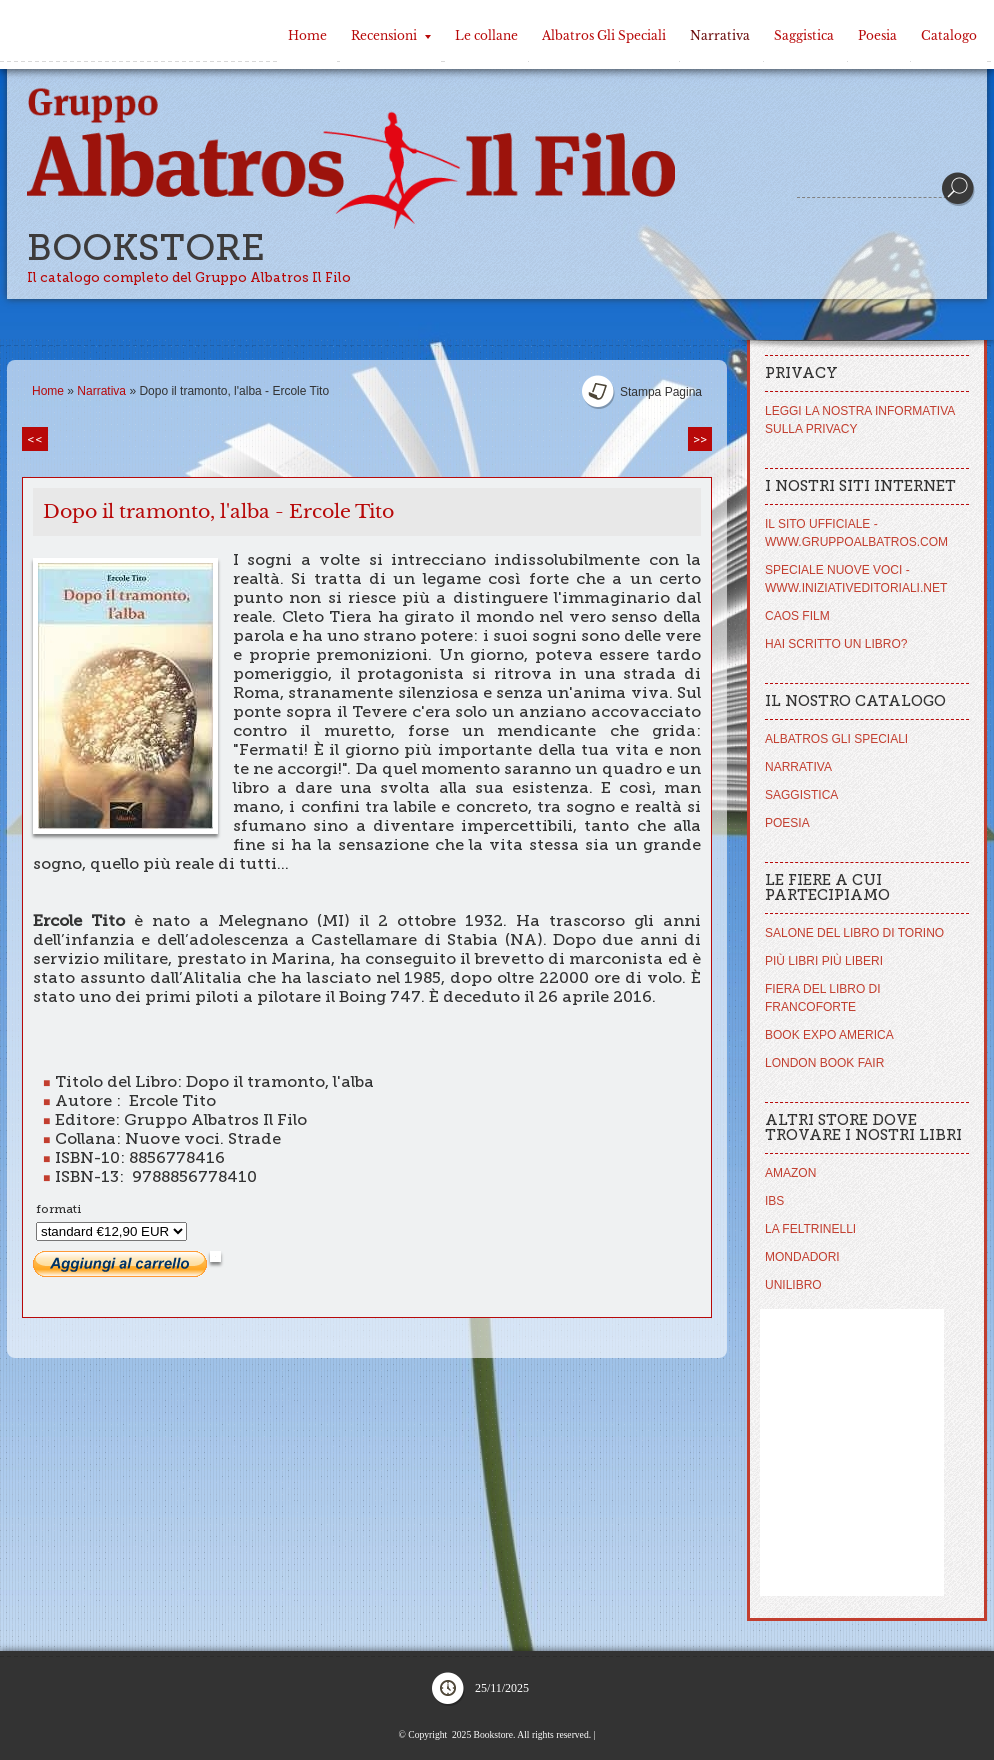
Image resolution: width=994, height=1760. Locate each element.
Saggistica (804, 35)
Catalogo (949, 35)
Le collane (486, 35)
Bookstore (146, 247)
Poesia (877, 35)
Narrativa (720, 35)
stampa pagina (661, 392)
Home (307, 35)
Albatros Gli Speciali (604, 35)
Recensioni (391, 35)
